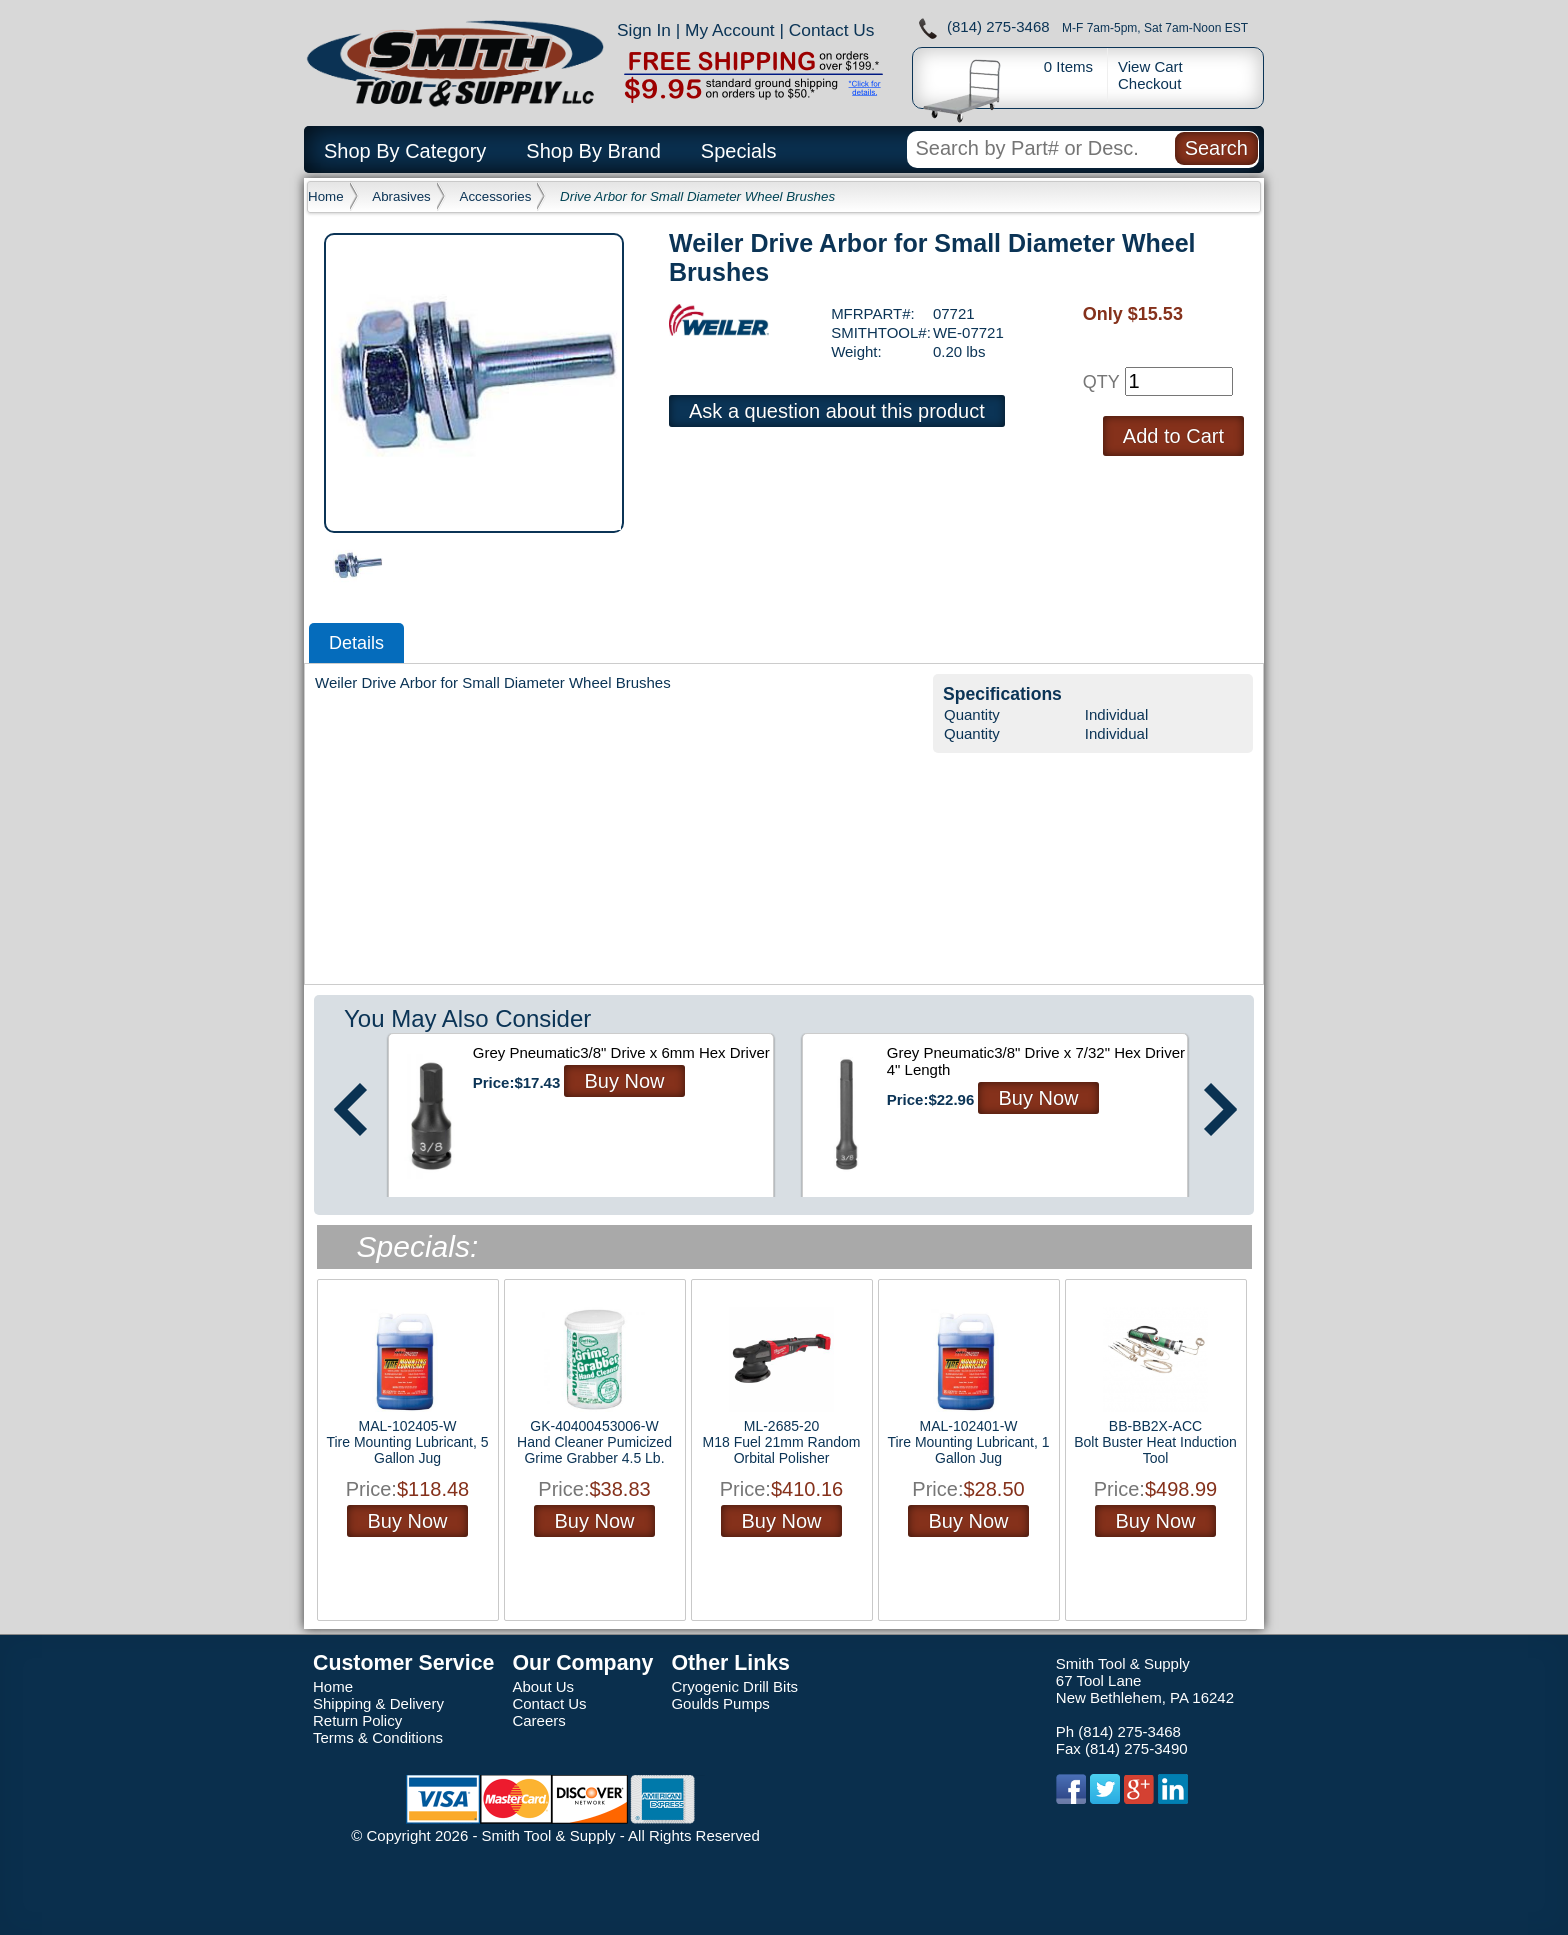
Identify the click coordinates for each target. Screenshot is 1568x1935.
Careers (538, 1720)
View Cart (1150, 66)
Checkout (1149, 83)
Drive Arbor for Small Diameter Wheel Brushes (697, 196)
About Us (543, 1686)
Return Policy (357, 1720)
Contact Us (832, 30)
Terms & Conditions (378, 1737)
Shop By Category (405, 151)
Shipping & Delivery (378, 1703)
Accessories (496, 196)
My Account (730, 30)
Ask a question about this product (837, 411)
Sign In (644, 30)
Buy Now (624, 1081)
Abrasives (401, 196)
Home (326, 196)
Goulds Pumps (720, 1703)
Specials (739, 151)
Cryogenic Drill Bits (734, 1686)
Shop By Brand (593, 151)
